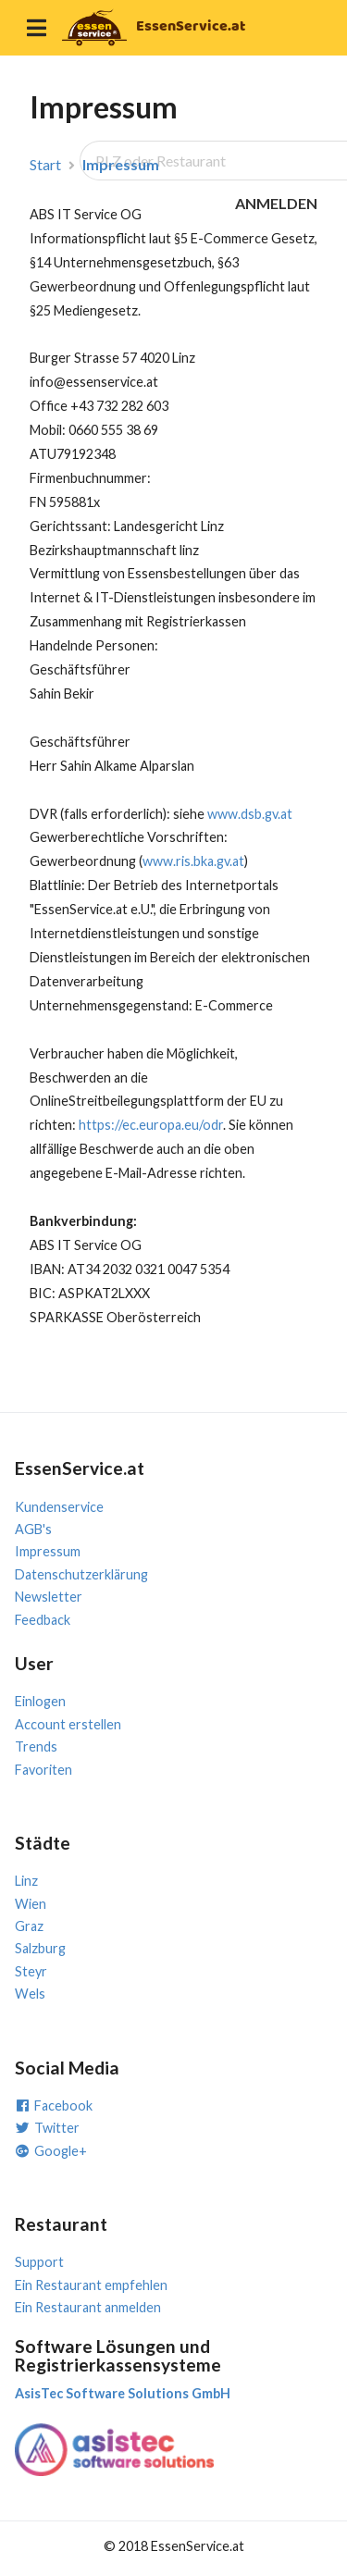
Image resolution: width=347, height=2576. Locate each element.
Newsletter (48, 1596)
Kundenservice (59, 1507)
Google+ (51, 2151)
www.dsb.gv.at (249, 814)
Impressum (120, 164)
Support (39, 2262)
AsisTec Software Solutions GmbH (122, 2393)
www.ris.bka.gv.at (193, 861)
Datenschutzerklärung (81, 1574)
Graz (29, 1926)
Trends (36, 1746)
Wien (30, 1904)
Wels (30, 1993)
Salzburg (40, 1948)
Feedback (42, 1620)
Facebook (54, 2105)
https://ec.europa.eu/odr (151, 1125)
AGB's (33, 1529)
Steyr (31, 1971)
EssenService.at (190, 26)
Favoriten (43, 1769)
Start (45, 164)
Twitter (47, 2128)
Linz (26, 1881)
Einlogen (40, 1701)
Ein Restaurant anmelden (88, 2307)
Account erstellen (68, 1724)
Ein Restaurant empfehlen (91, 2285)
